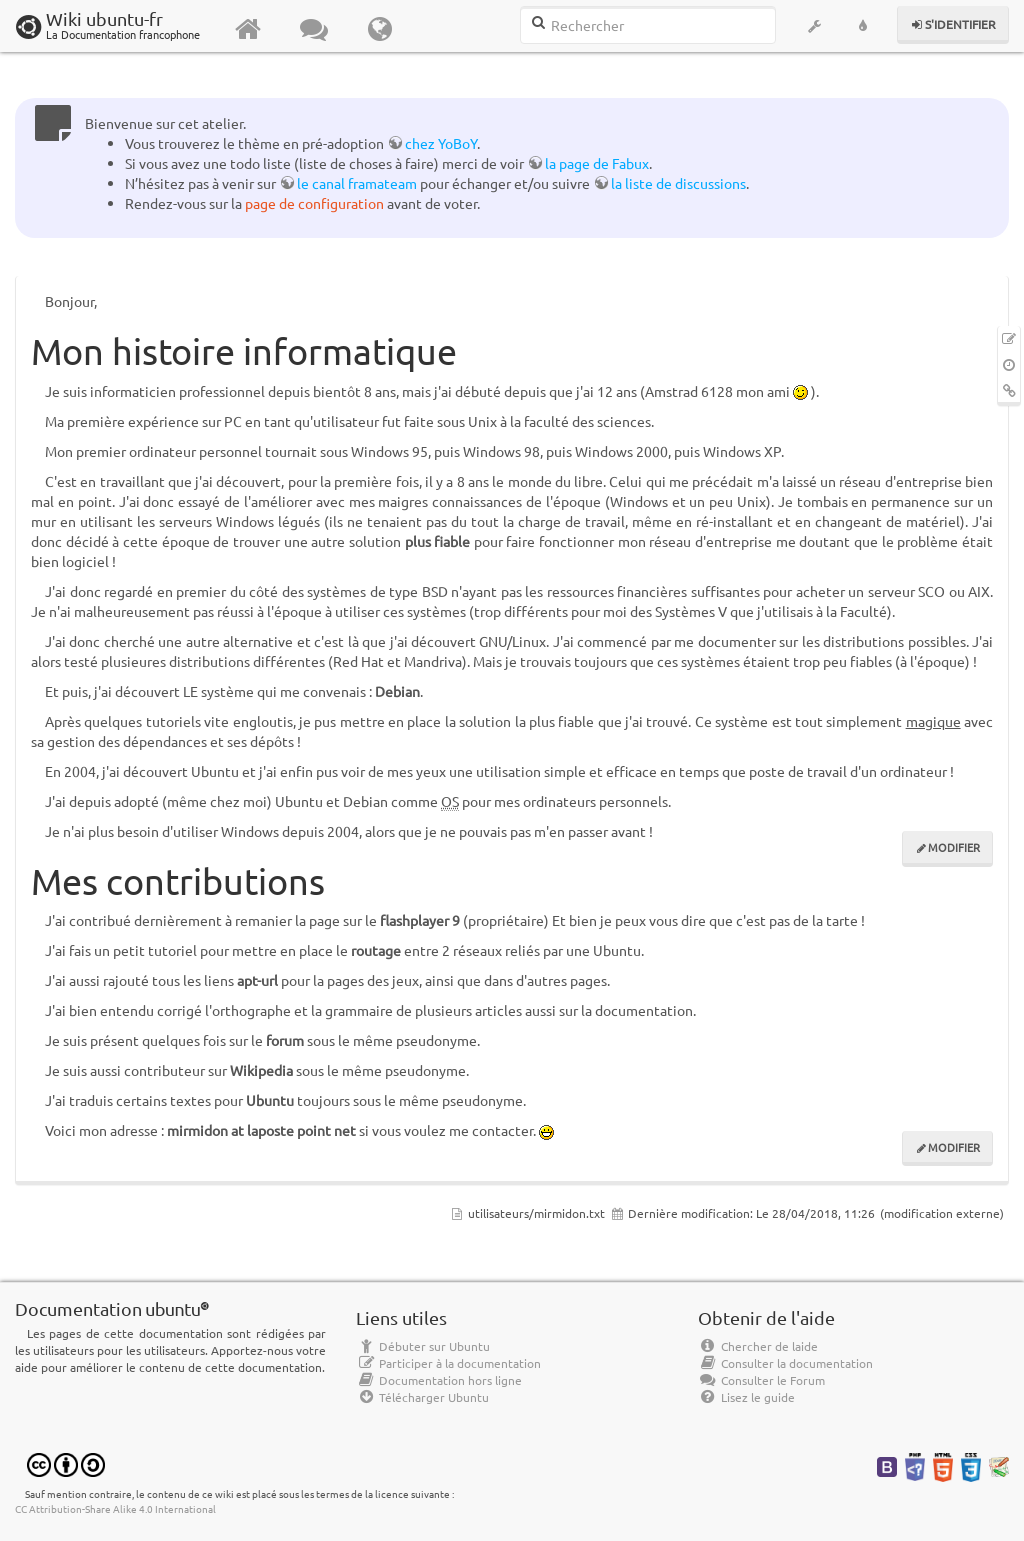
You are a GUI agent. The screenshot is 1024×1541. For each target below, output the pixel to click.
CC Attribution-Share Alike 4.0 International (115, 1508)
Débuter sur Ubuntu (423, 1346)
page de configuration (314, 203)
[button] (815, 26)
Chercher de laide (758, 1346)
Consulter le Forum (761, 1380)
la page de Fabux (597, 163)
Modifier (954, 847)
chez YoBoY (441, 143)
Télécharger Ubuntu (422, 1397)
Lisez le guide (746, 1397)
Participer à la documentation (448, 1363)
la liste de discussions (678, 183)
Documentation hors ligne (439, 1380)
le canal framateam (357, 183)
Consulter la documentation (785, 1363)
